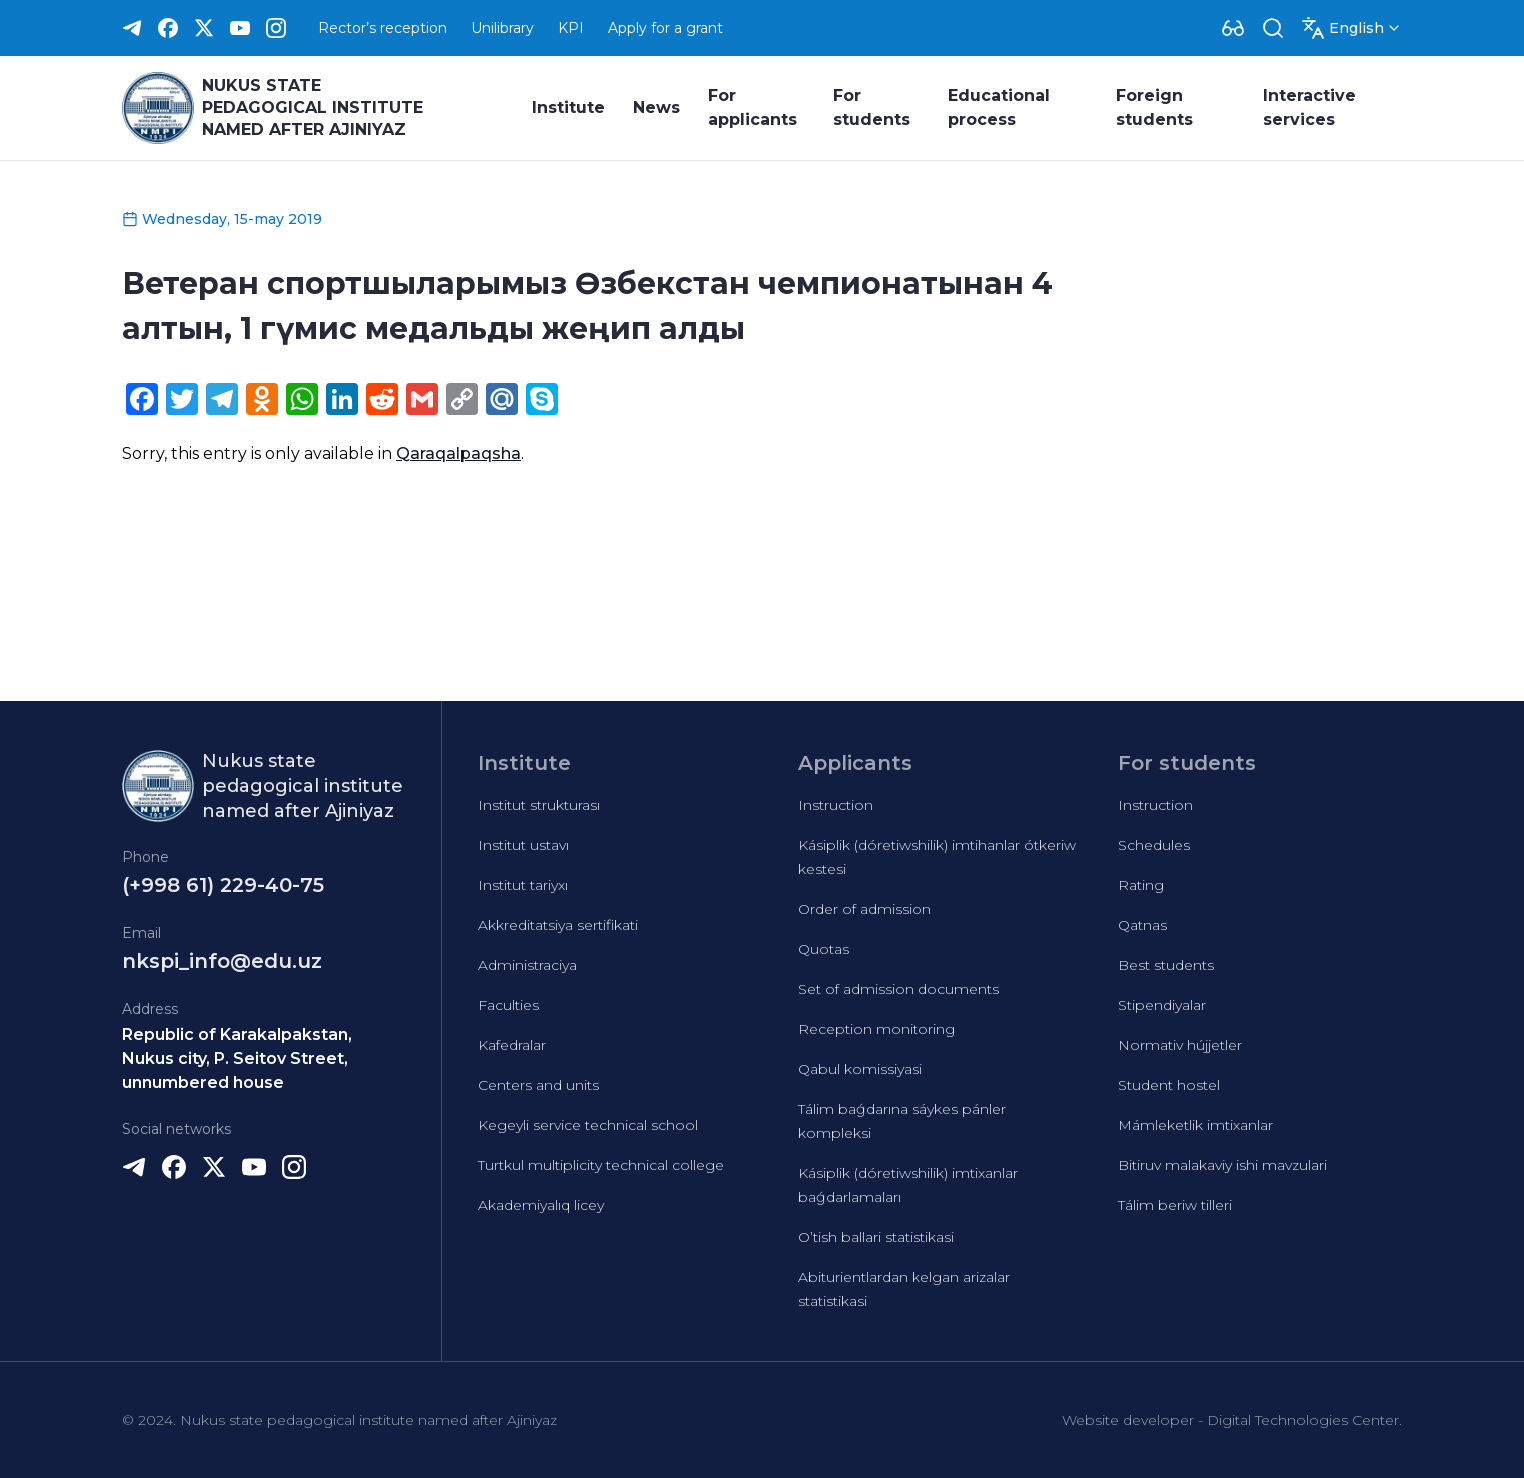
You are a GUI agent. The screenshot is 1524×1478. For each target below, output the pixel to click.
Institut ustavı (523, 845)
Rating (1141, 885)
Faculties (508, 1005)
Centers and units (538, 1085)
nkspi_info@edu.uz (222, 961)
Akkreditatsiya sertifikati (558, 925)
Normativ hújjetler (1180, 1045)
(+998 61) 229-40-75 (223, 885)
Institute (568, 107)
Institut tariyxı (523, 885)
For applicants (752, 107)
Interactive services (1309, 107)
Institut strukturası (539, 805)
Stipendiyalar (1162, 1005)
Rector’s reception (382, 28)
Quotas (823, 949)
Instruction (835, 805)
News (656, 107)
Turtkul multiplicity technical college (601, 1165)
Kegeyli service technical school (588, 1125)
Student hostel (1169, 1085)
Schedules (1154, 845)
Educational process (999, 107)
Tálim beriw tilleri (1175, 1205)
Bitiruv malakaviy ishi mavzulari (1222, 1165)
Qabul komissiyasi (860, 1069)
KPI (571, 28)
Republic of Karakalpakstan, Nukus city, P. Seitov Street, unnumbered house (237, 1058)
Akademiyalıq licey (541, 1205)
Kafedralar (512, 1045)
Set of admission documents (898, 989)
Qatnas (1142, 925)
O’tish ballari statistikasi (876, 1237)
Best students (1166, 965)
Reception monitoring (876, 1029)
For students (871, 107)
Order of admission (864, 909)
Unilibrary (502, 28)
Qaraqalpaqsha (458, 453)
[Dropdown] (1233, 28)
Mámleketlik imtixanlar (1195, 1125)
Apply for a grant (665, 28)
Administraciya (527, 965)
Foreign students (1154, 107)
